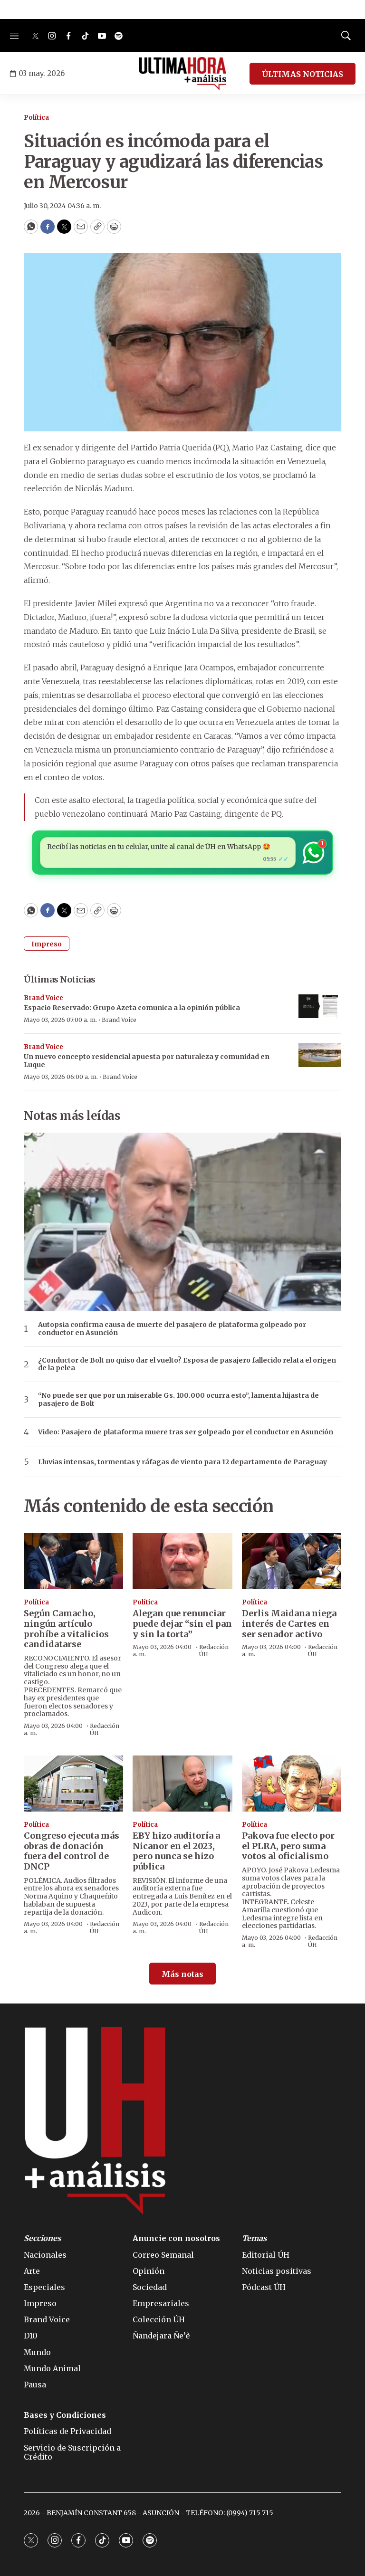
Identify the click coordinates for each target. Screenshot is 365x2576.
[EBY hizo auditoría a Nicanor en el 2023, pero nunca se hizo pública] (182, 1783)
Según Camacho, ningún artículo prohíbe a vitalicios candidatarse (66, 1629)
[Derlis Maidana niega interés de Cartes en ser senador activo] (291, 1561)
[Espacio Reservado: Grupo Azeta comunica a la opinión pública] (319, 1006)
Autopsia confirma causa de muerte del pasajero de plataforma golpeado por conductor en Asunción (172, 1329)
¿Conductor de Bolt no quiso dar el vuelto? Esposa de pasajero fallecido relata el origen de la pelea (187, 1364)
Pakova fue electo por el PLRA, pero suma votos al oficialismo (288, 1845)
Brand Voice (43, 998)
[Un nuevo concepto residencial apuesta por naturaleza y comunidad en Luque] (319, 1055)
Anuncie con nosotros (176, 2238)
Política (36, 118)
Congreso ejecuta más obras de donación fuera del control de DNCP (71, 1851)
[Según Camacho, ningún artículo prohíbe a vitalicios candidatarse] (73, 1561)
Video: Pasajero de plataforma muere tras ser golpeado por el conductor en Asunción (185, 1432)
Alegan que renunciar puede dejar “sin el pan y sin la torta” (182, 1623)
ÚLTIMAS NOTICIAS (302, 74)
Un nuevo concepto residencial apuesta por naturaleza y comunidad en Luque (146, 1060)
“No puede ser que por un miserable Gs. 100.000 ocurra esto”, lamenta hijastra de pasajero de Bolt (178, 1400)
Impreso (46, 944)
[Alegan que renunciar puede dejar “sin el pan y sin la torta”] (182, 1561)
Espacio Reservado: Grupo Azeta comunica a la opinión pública (132, 1007)
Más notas (182, 1974)
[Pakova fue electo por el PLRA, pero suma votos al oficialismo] (291, 1783)
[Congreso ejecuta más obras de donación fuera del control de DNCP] (73, 1783)
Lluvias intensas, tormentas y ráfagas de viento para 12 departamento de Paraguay (182, 1462)
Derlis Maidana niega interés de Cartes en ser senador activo (289, 1623)
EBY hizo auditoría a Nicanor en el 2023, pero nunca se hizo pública (176, 1851)
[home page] (182, 73)
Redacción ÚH (104, 1729)
